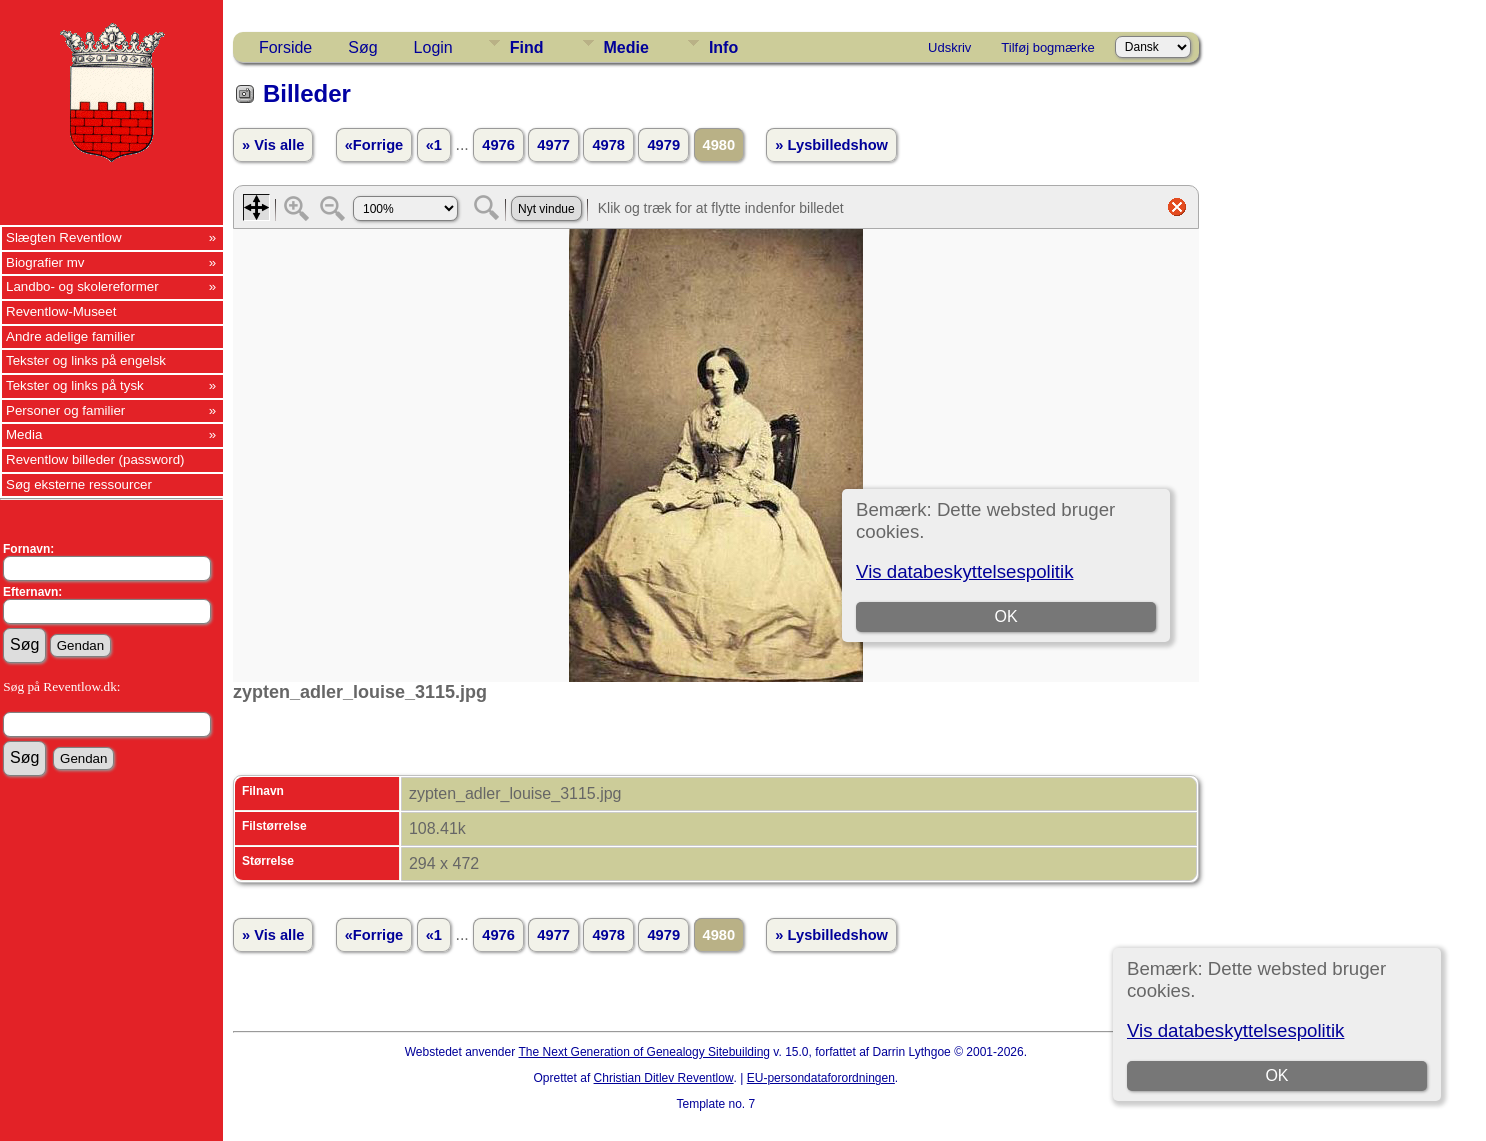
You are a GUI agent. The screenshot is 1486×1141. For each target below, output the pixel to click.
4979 (663, 145)
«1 (434, 145)
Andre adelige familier (70, 336)
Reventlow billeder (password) (95, 459)
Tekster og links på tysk (75, 385)
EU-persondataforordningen (821, 1078)
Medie (626, 47)
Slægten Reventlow (64, 237)
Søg (362, 47)
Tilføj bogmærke (1047, 47)
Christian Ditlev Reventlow (664, 1078)
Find (527, 47)
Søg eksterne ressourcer (79, 484)
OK (1277, 1075)
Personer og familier (65, 410)
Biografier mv (45, 262)
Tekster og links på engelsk (86, 360)
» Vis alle (273, 145)
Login (433, 47)
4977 (553, 145)
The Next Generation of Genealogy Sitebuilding (645, 1052)
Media (24, 434)
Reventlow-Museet (61, 311)
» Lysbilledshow (831, 145)
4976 (498, 145)
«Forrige (374, 145)
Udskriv (949, 47)
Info (723, 47)
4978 (608, 145)
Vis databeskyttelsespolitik (1235, 1030)
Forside (285, 47)
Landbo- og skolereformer (82, 286)
